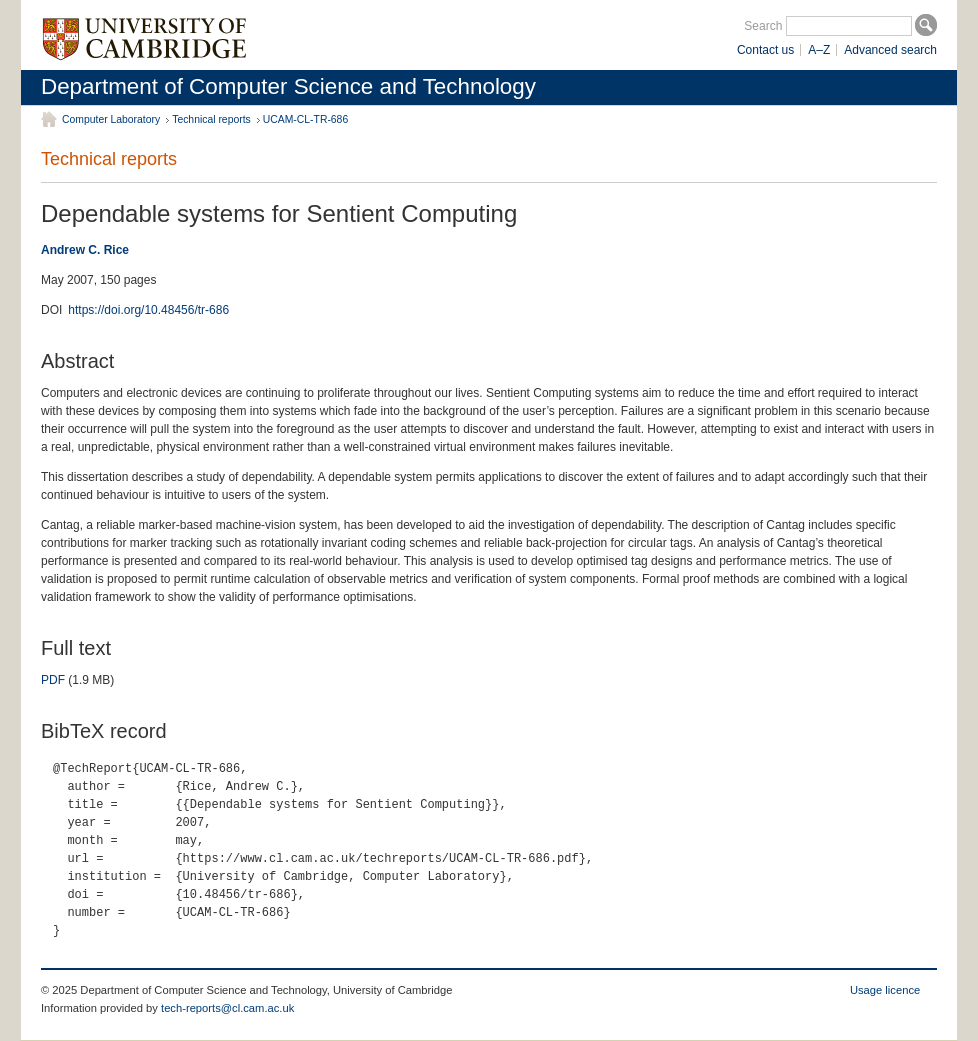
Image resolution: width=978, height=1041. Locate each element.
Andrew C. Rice (85, 250)
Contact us (765, 50)
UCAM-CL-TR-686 (305, 119)
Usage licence (885, 990)
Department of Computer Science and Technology (288, 86)
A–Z (819, 50)
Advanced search (890, 50)
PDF (53, 680)
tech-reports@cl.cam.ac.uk (227, 1008)
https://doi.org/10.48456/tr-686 (148, 310)
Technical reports (211, 119)
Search (763, 26)
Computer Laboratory (111, 119)
